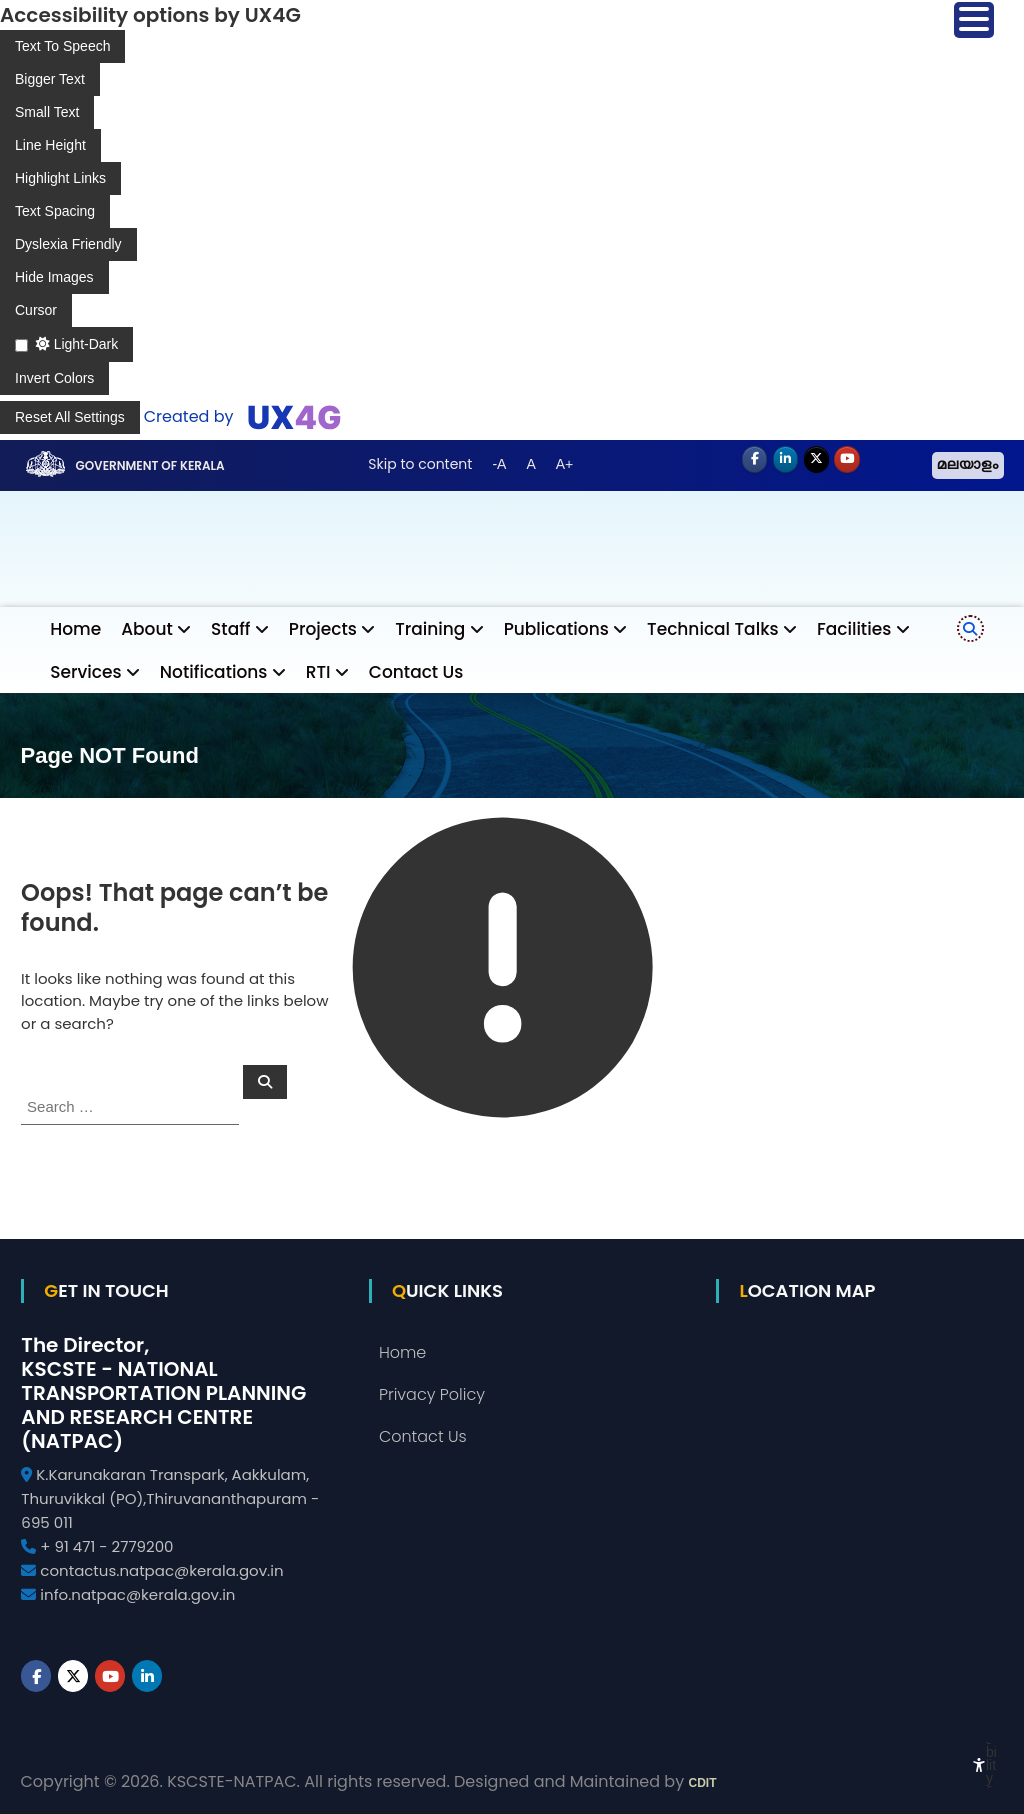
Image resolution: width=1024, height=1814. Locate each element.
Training (430, 629)
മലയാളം (968, 465)
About (147, 629)
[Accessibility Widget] (979, 1765)
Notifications (214, 672)
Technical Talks (713, 629)
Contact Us (416, 672)
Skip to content (420, 464)
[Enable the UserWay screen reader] (62, 46)
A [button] (530, 464)
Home (75, 629)
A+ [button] (565, 464)
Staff (230, 629)
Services (85, 672)
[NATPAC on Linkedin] (786, 460)
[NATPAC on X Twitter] (817, 460)
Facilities (854, 629)
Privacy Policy (432, 1394)
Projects (323, 629)
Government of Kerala (149, 465)
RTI (318, 672)
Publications (556, 629)
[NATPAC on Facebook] (755, 460)
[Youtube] (847, 460)
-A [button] (499, 464)
